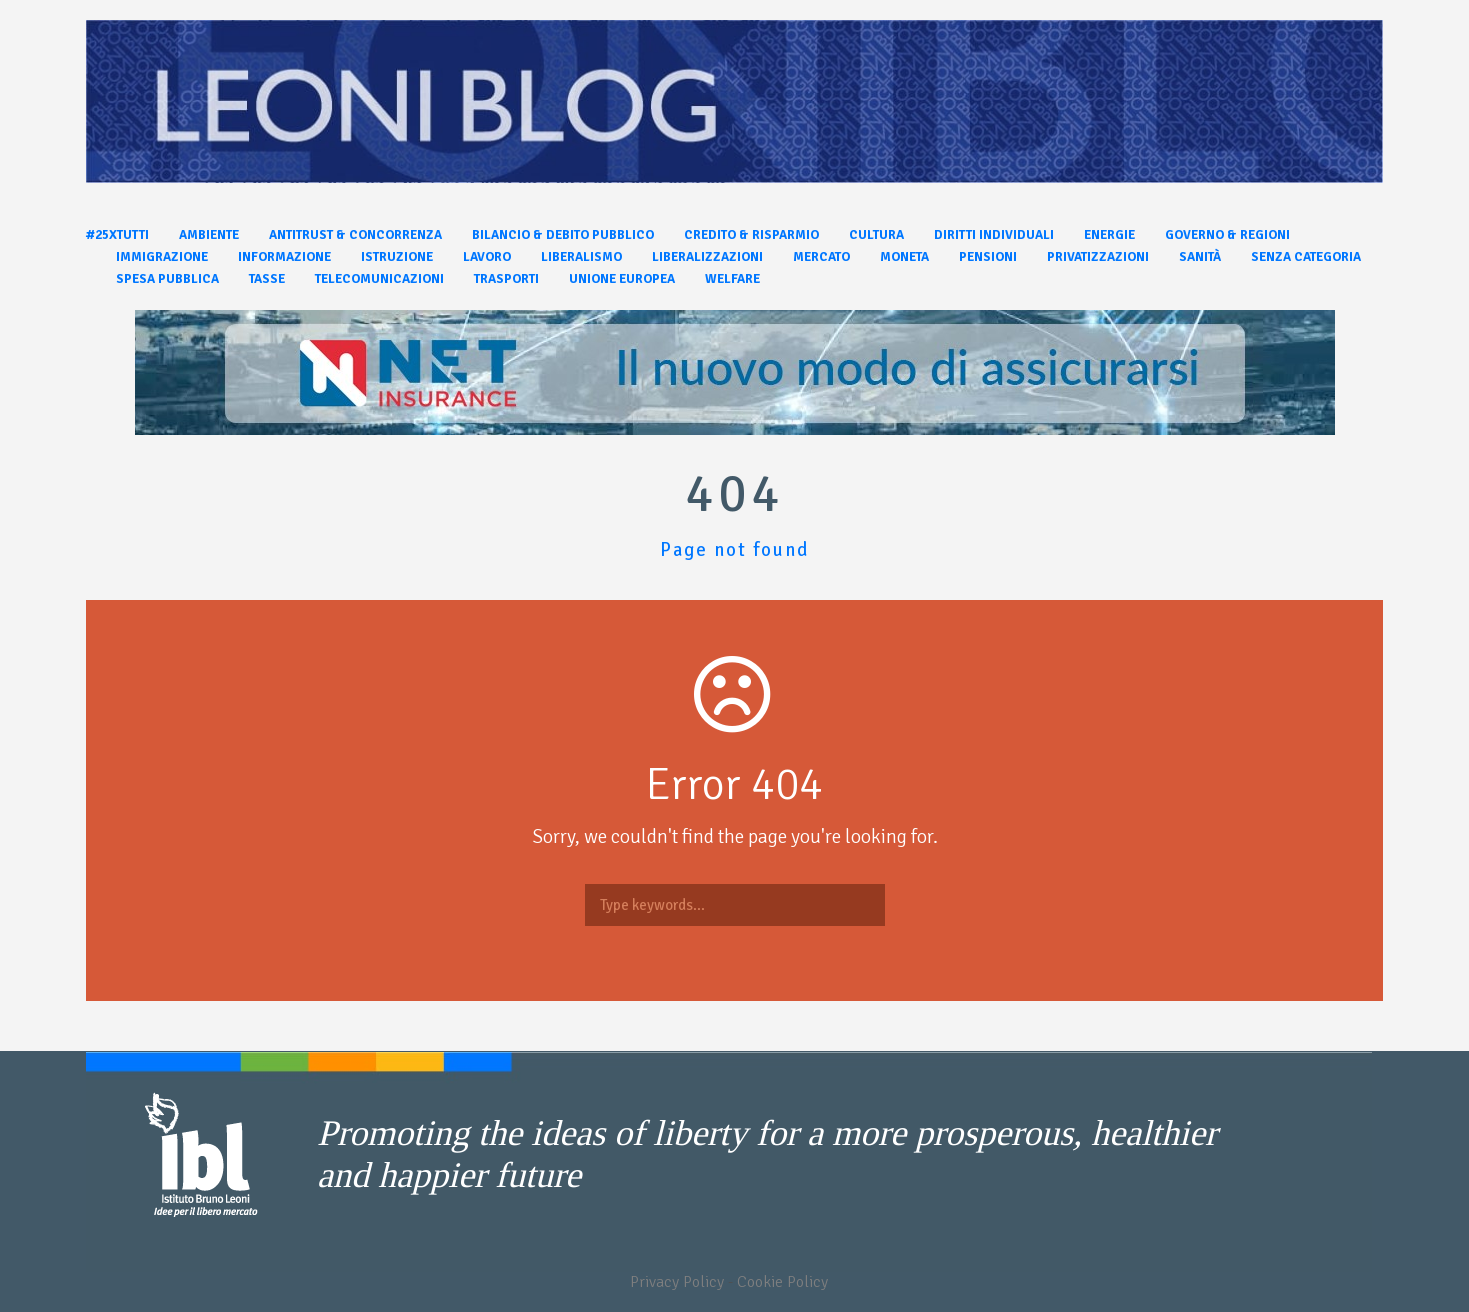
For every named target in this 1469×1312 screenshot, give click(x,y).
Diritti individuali (994, 235)
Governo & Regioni (1227, 235)
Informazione (284, 257)
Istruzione (397, 257)
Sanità (1200, 257)
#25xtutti (117, 235)
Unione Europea (622, 279)
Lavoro (487, 257)
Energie (1109, 235)
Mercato (821, 257)
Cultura (876, 235)
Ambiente (209, 235)
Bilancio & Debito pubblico (563, 235)
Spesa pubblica (167, 279)
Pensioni (988, 257)
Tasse (267, 279)
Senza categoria (1306, 257)
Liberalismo (581, 257)
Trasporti (506, 279)
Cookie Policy (782, 1282)
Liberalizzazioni (707, 257)
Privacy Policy (677, 1282)
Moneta (904, 257)
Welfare (732, 279)
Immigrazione (162, 257)
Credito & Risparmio (751, 235)
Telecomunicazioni (379, 279)
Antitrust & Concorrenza (355, 235)
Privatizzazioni (1098, 257)
